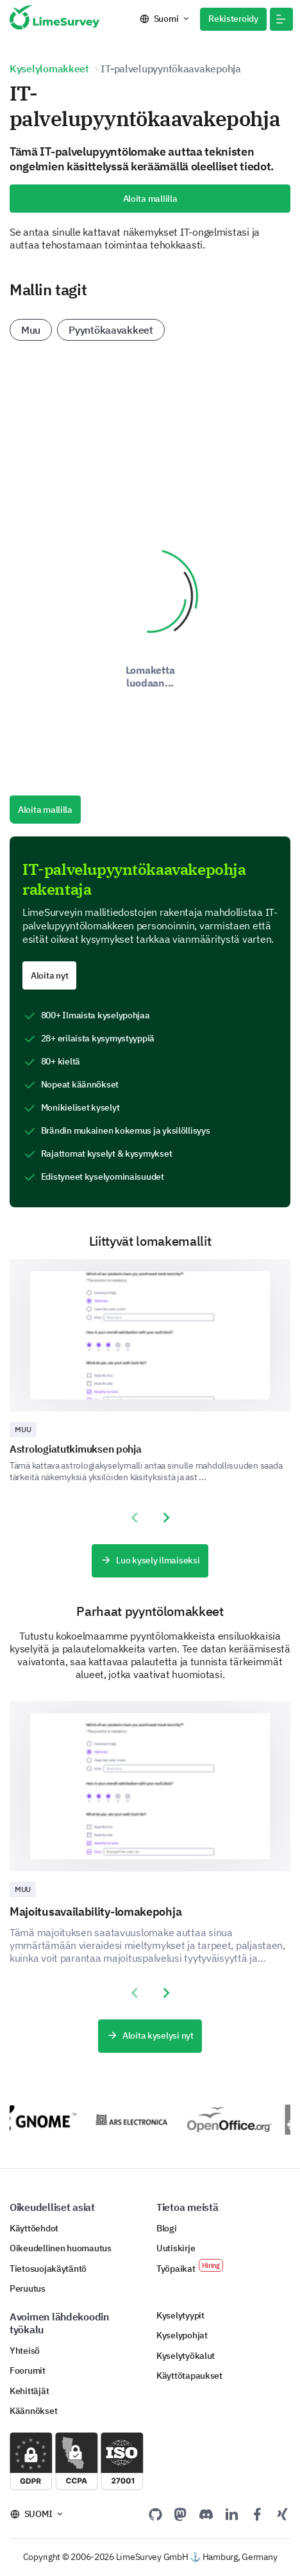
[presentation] (134, 1518)
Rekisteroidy (233, 18)
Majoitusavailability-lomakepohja (95, 1911)
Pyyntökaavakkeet (111, 329)
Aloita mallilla (150, 198)
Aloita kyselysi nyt (150, 2036)
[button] (281, 19)
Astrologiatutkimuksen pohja (76, 1448)
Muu (30, 329)
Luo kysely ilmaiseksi (149, 1560)
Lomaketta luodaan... (150, 676)
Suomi (166, 18)
